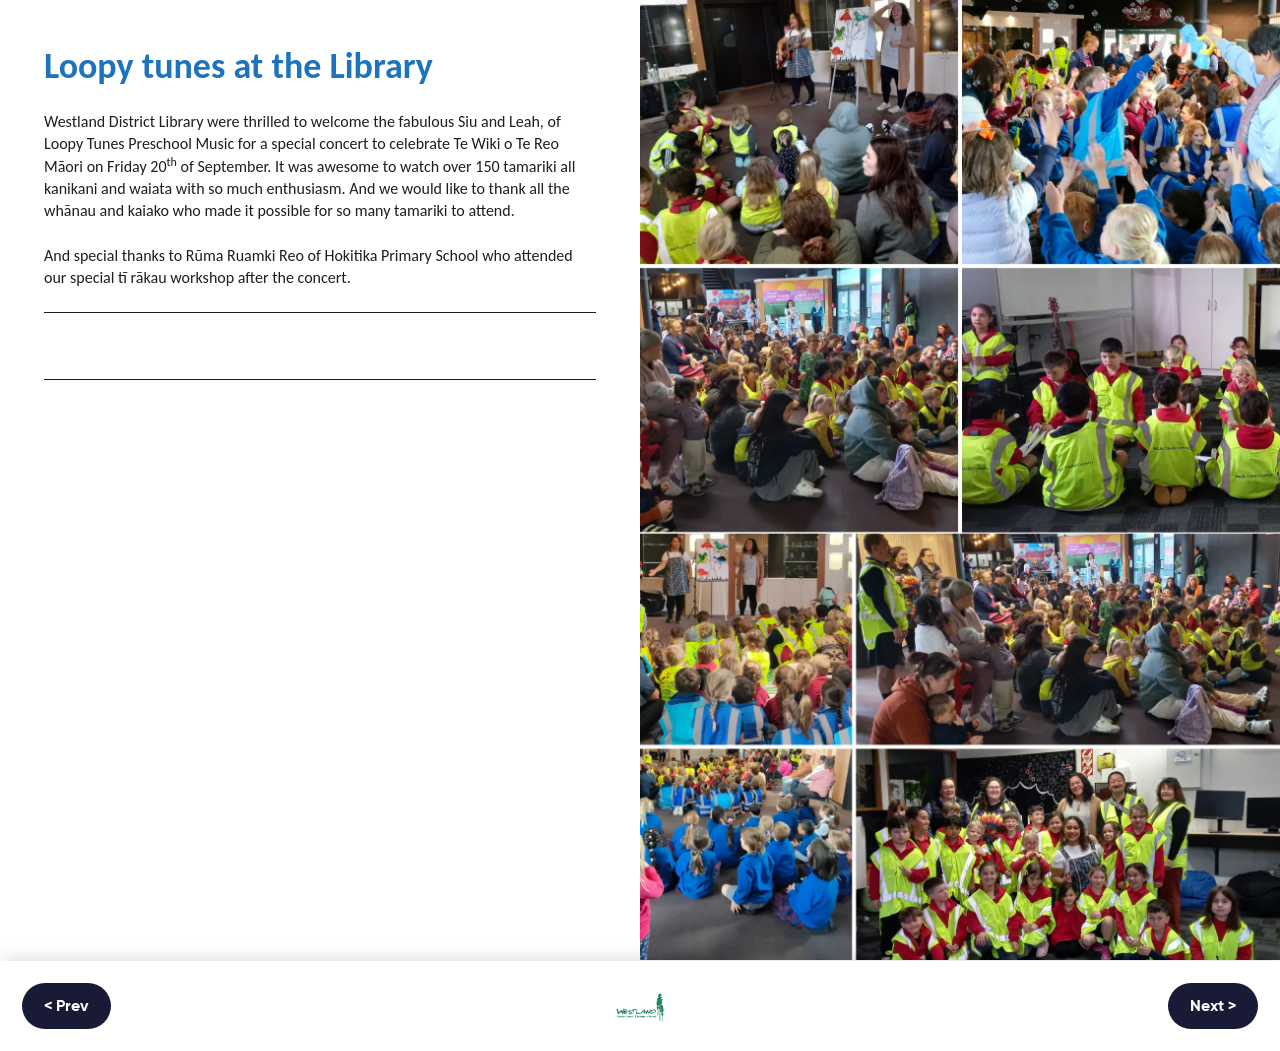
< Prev (66, 1007)
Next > (1213, 1007)
